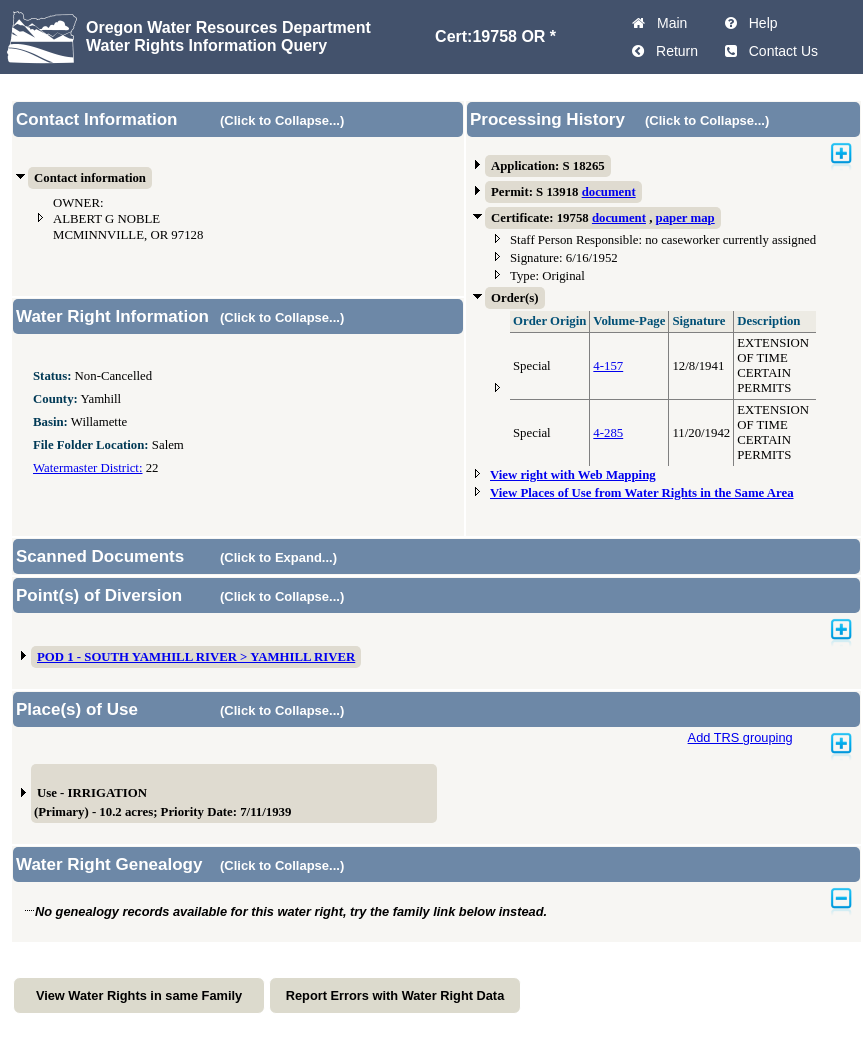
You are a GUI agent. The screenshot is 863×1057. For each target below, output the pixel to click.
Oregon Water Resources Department (228, 27)
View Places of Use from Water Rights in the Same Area (642, 493)
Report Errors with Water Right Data (395, 995)
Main (668, 23)
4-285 (608, 433)
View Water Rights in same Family (139, 995)
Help (759, 23)
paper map (685, 218)
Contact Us (779, 51)
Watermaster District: (87, 468)
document (609, 192)
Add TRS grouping (740, 737)
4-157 (608, 366)
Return (673, 51)
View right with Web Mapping (573, 475)
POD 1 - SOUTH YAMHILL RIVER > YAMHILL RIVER (196, 657)
